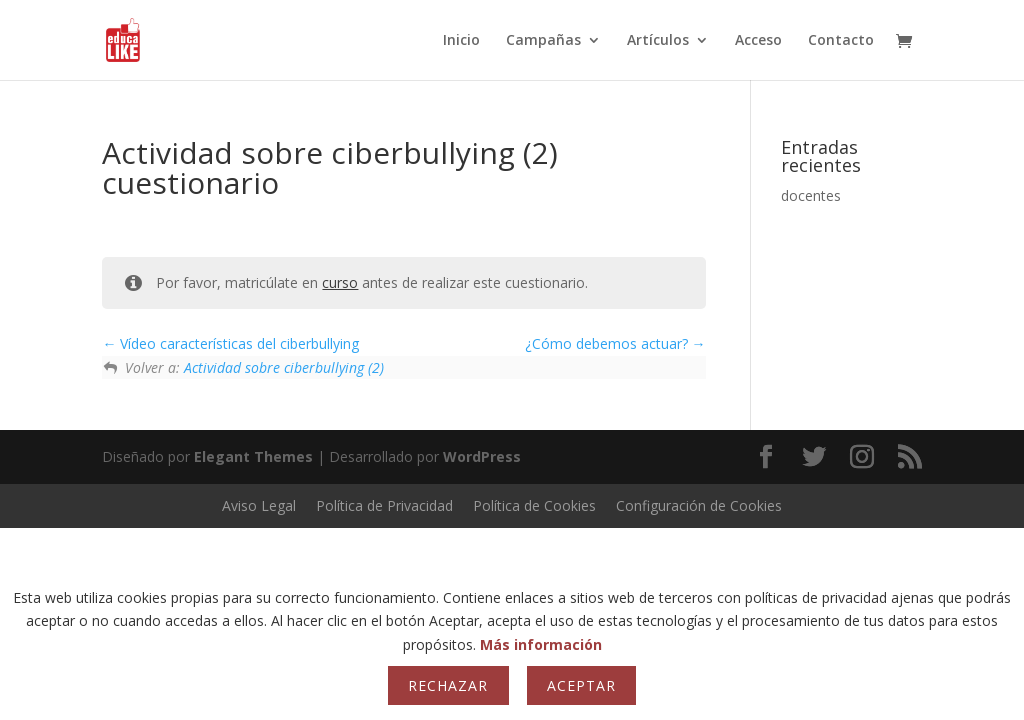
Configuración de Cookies (699, 505)
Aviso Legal (259, 505)
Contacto (841, 41)
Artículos (658, 41)
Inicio (461, 41)
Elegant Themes (253, 456)
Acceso (758, 41)
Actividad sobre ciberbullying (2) (284, 367)
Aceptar (581, 685)
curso (340, 282)
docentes (811, 195)
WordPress (482, 456)
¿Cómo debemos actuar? (615, 343)
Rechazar (448, 685)
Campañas (543, 41)
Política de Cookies (534, 505)
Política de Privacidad (384, 505)
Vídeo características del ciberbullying (230, 343)
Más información (541, 644)
